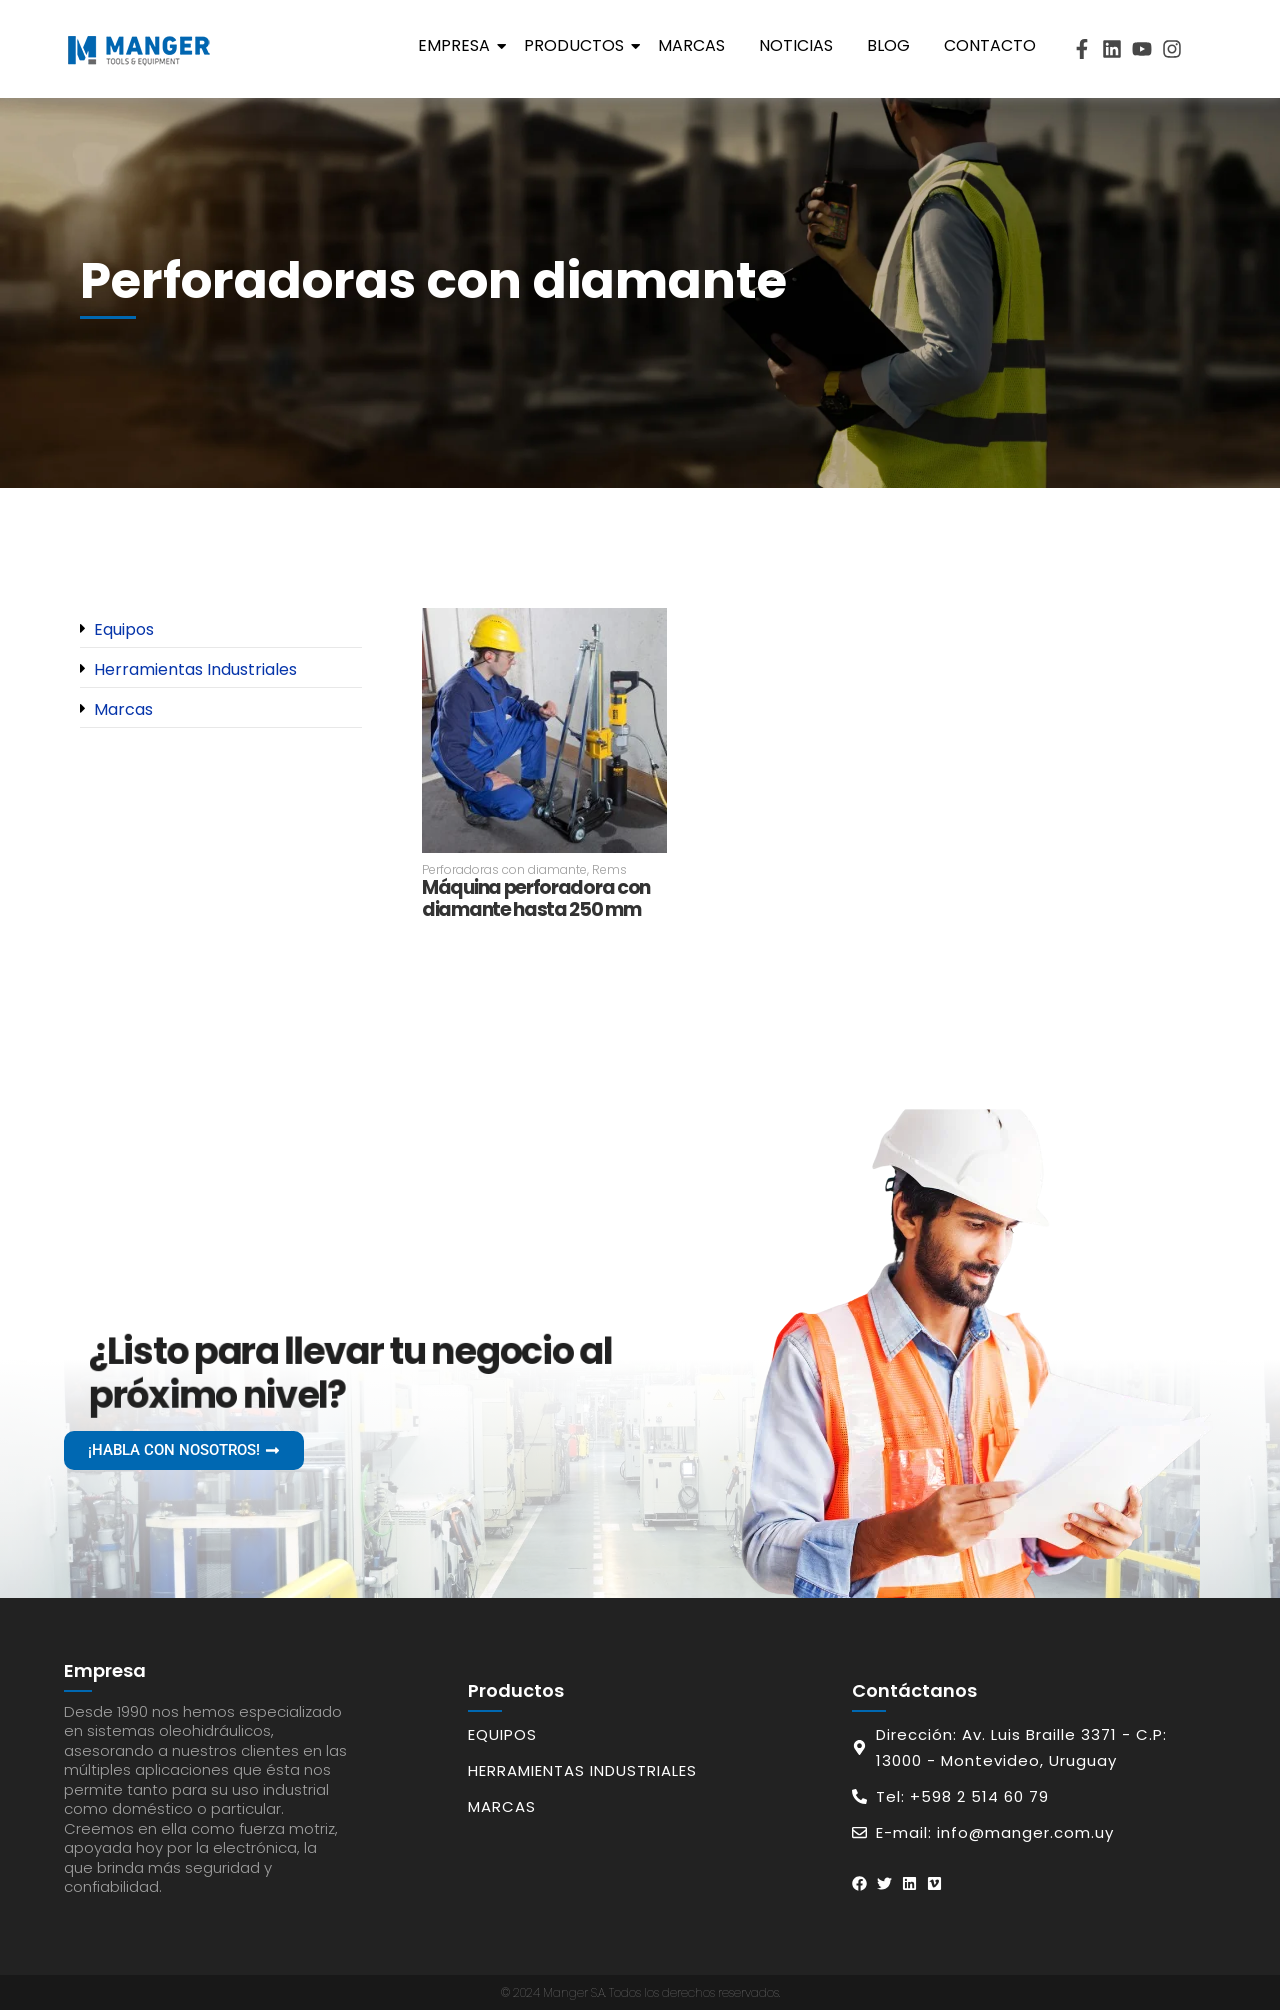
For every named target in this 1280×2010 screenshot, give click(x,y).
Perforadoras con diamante (505, 870)
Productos (577, 45)
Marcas (691, 45)
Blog (888, 45)
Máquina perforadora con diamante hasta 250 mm (536, 900)
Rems (609, 870)
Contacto (990, 45)
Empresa (457, 45)
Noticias (796, 45)
